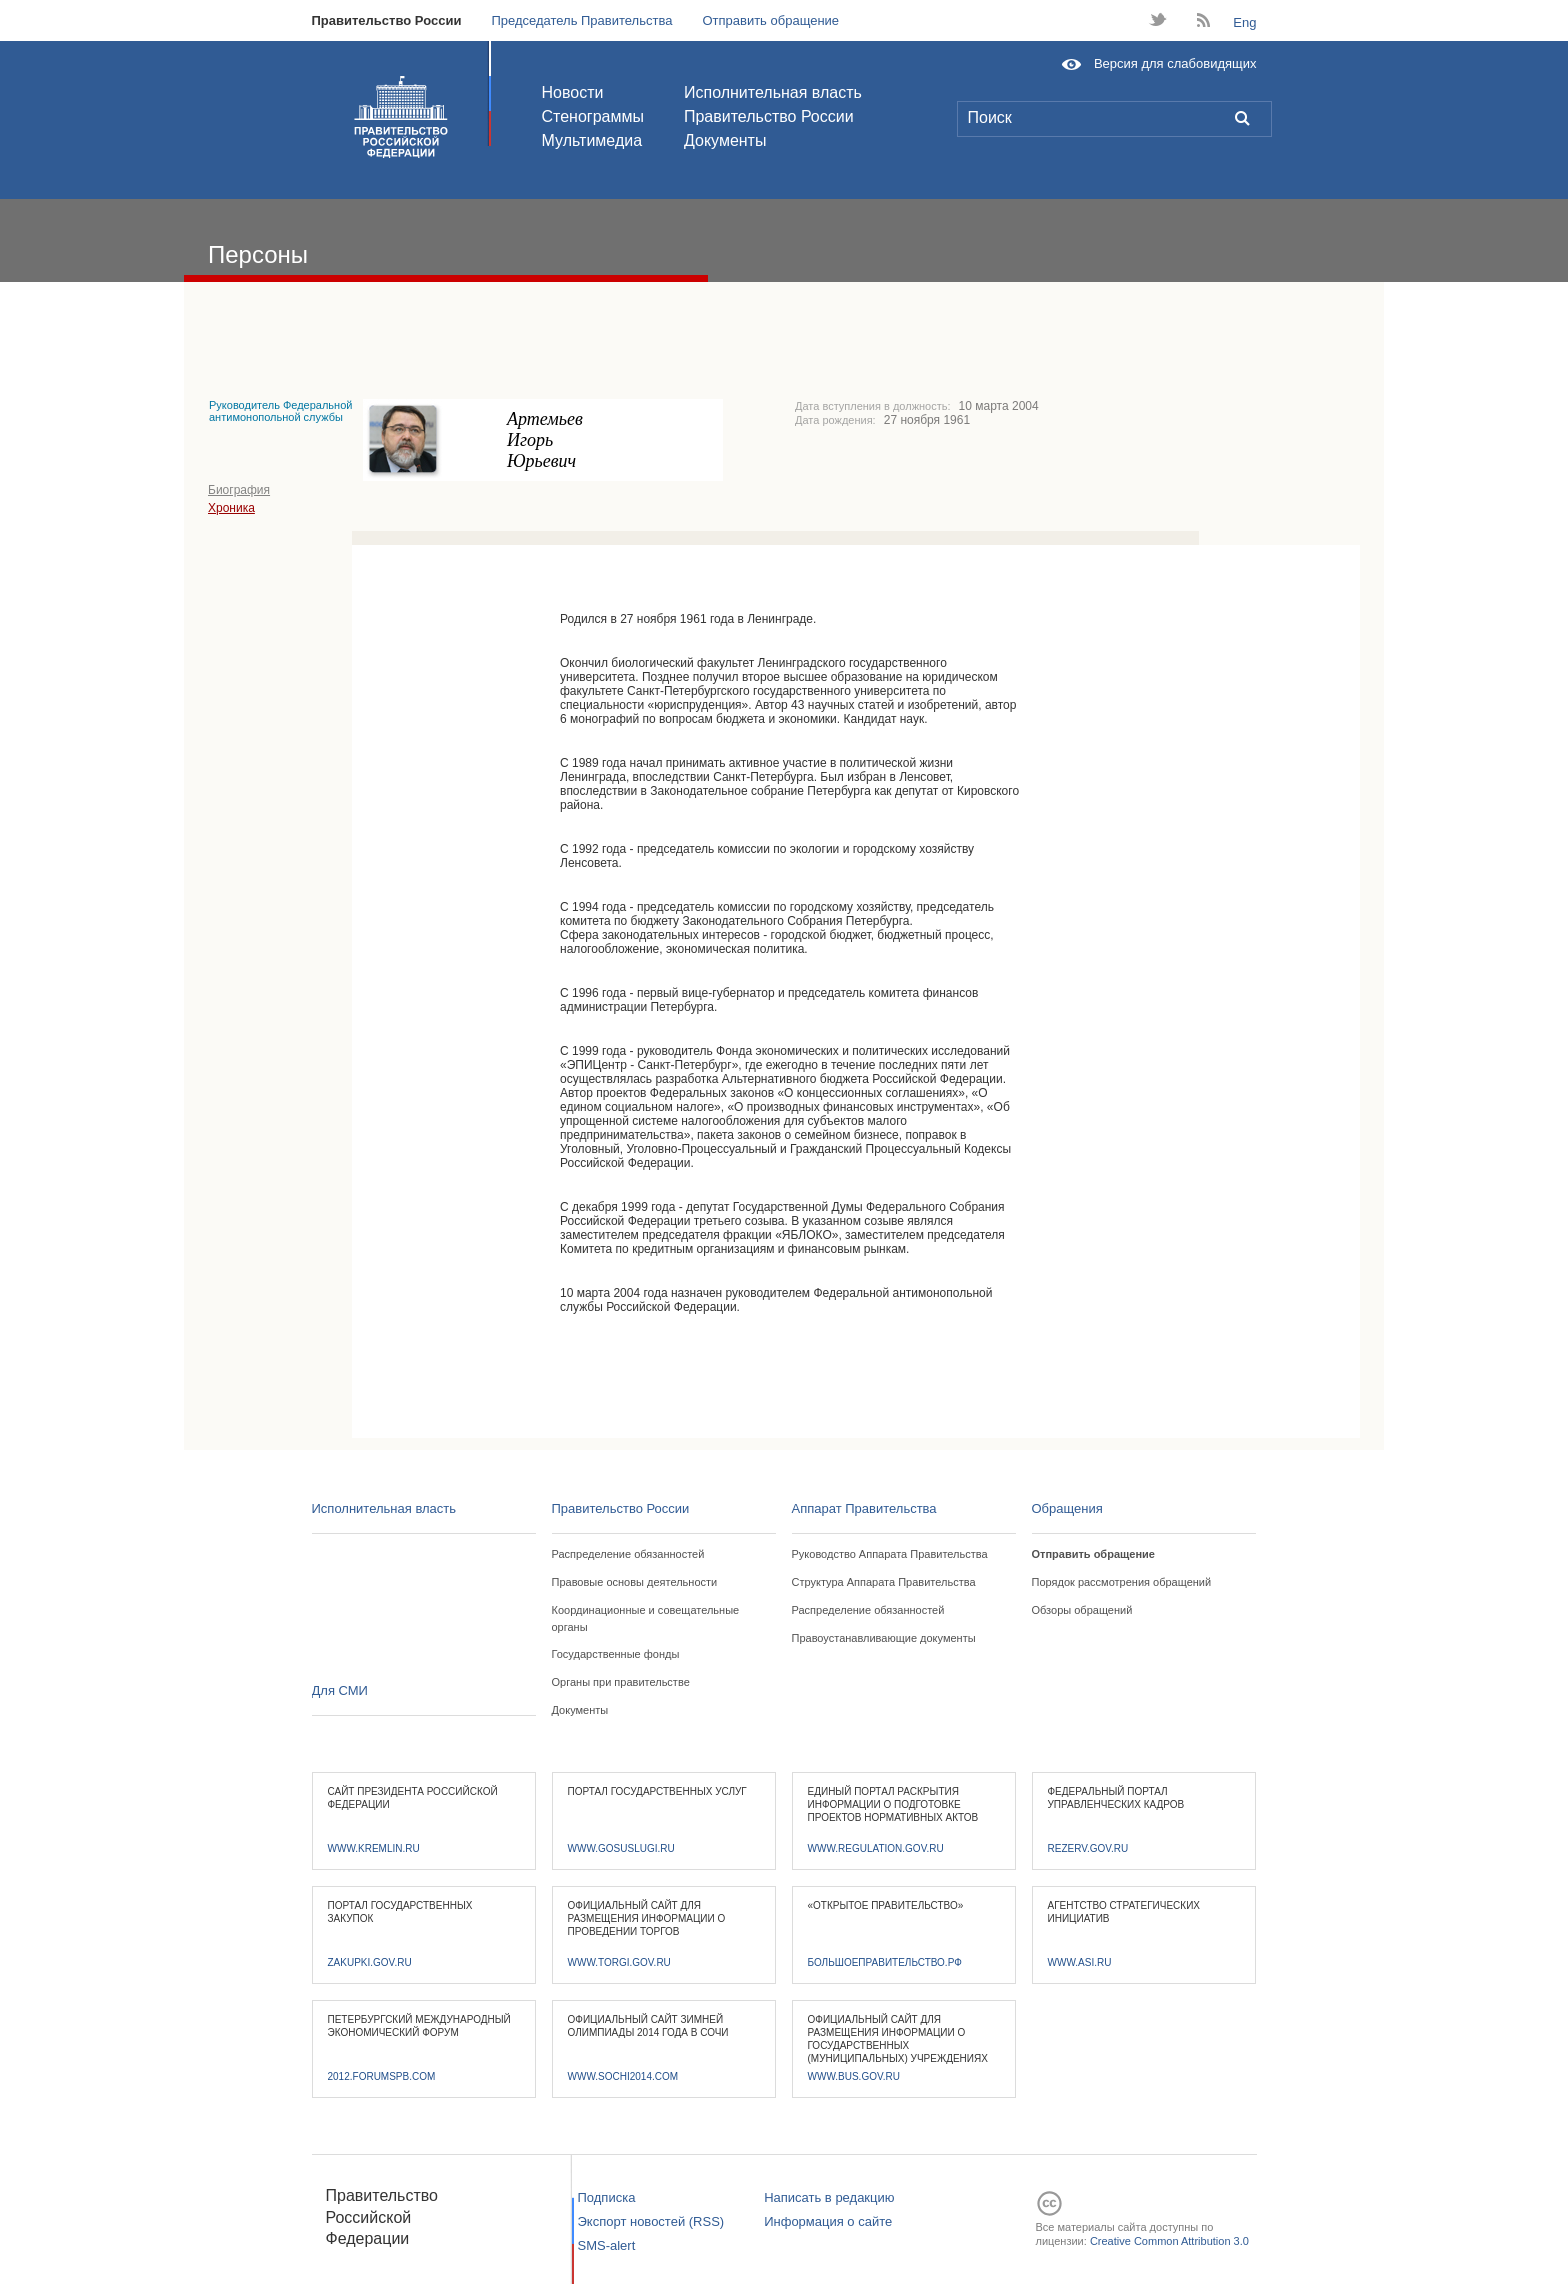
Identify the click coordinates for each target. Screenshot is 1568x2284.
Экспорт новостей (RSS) (651, 2221)
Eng (1244, 22)
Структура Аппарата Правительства (884, 1582)
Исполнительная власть (773, 92)
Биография (239, 490)
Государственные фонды (616, 1654)
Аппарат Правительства (864, 1508)
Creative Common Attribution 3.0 (1169, 2241)
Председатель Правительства (581, 20)
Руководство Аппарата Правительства (890, 1554)
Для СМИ (340, 1690)
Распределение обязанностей (628, 1554)
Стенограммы (593, 116)
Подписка (607, 2197)
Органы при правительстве (621, 1682)
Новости (573, 92)
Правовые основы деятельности (635, 1582)
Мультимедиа (592, 140)
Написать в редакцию (829, 2197)
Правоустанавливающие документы (884, 1638)
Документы (725, 140)
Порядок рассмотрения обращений (1122, 1582)
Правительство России (387, 20)
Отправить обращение (770, 20)
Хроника (231, 508)
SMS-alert (607, 2245)
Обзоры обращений (1082, 1610)
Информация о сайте (828, 2221)
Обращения (1067, 1508)
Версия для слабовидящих (1175, 63)
